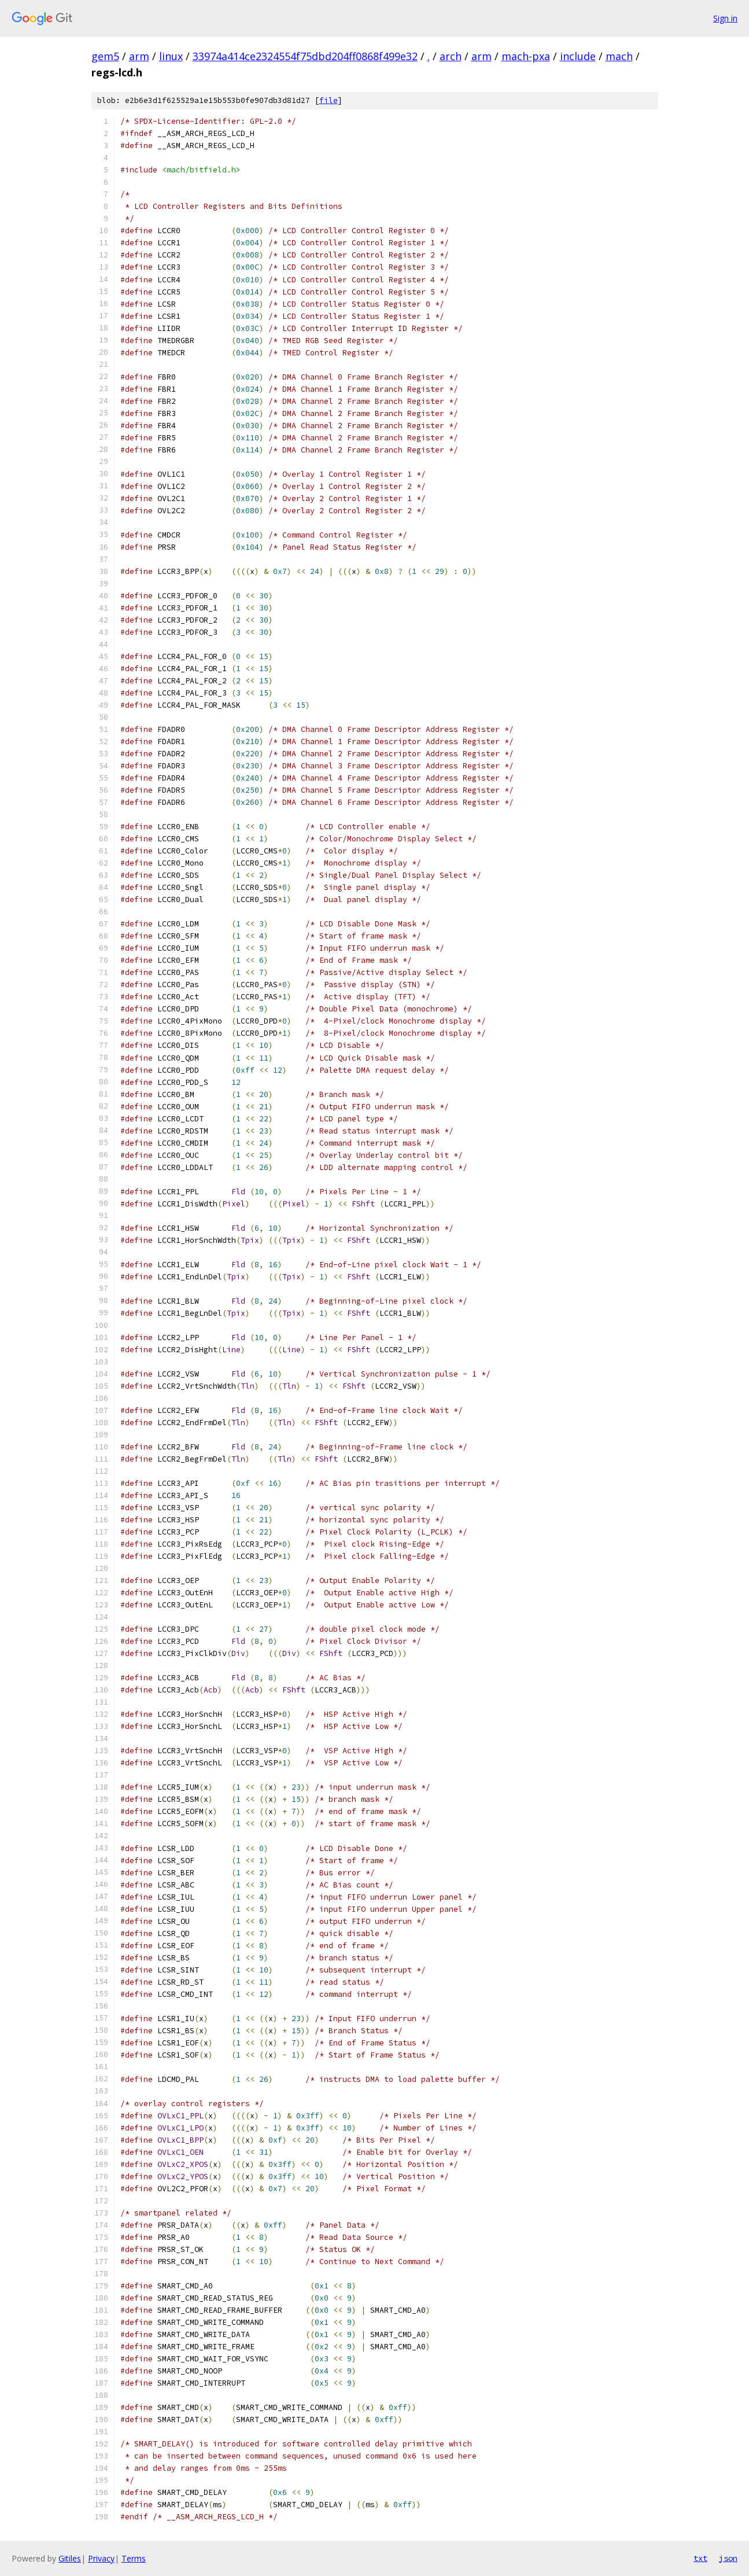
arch (451, 56)
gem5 (105, 56)
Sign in (725, 18)
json (728, 2558)
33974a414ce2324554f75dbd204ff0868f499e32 (305, 56)
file (328, 100)
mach (619, 56)
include (578, 56)
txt (700, 2558)
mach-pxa (525, 56)
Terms (133, 2558)
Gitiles (69, 2558)
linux (171, 56)
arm (139, 56)
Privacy (101, 2558)
